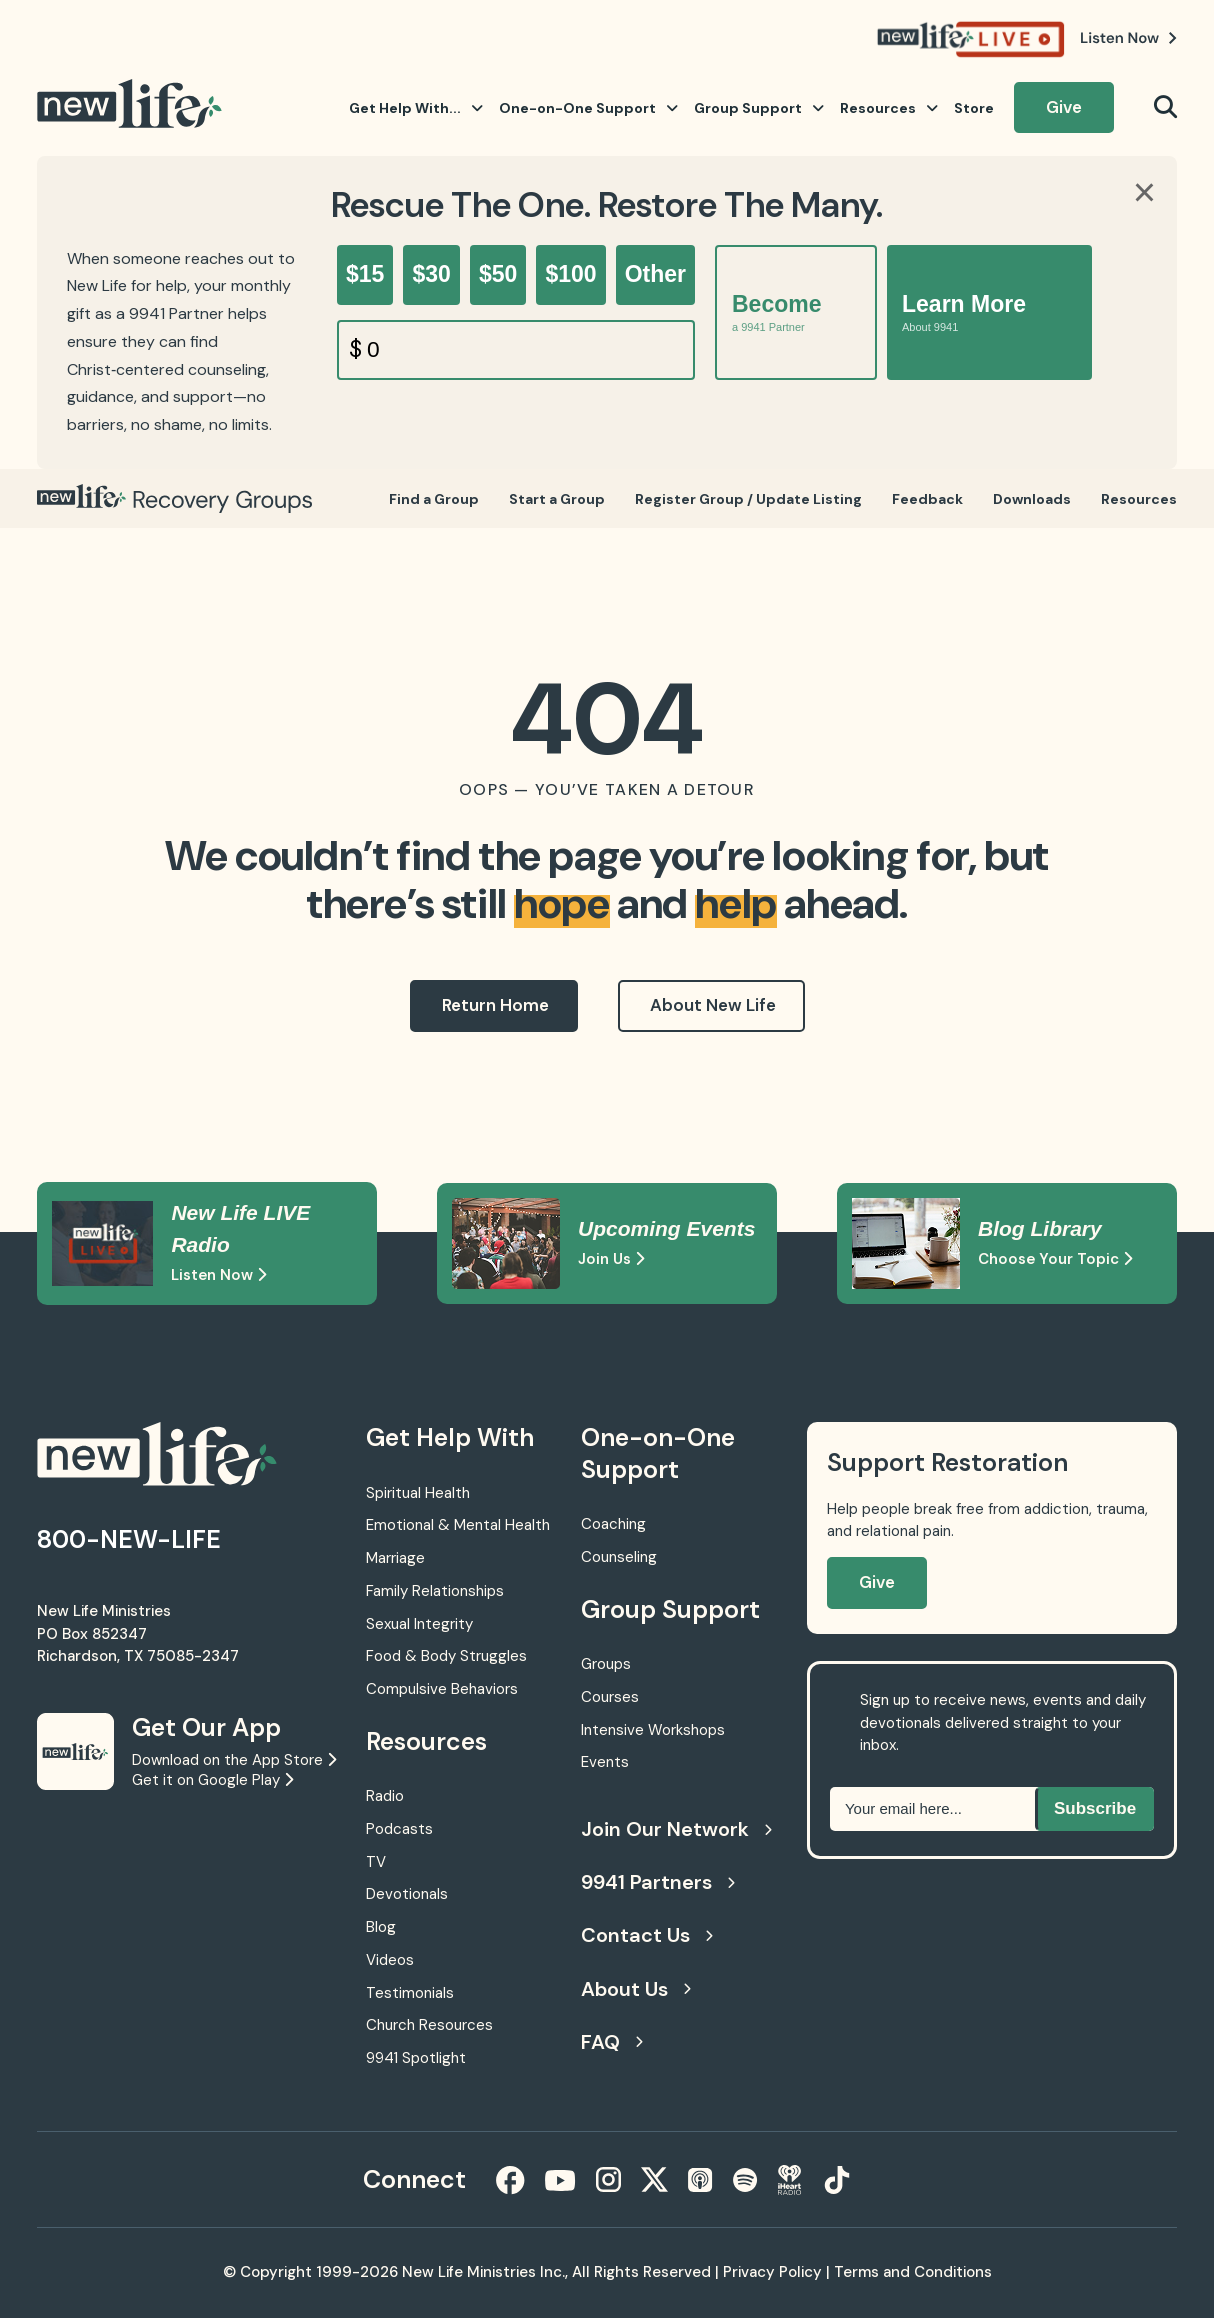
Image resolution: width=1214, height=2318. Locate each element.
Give (1064, 107)
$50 (498, 274)
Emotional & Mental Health (458, 1525)
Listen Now (218, 1275)
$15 (365, 274)
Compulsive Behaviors (442, 1689)
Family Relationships (435, 1591)
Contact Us (647, 1935)
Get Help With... (416, 108)
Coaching (613, 1524)
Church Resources (429, 2025)
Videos (390, 1960)
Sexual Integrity (419, 1624)
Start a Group (557, 499)
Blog (381, 1927)
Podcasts (399, 1829)
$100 (570, 274)
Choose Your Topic (1055, 1259)
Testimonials (410, 1993)
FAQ (612, 2042)
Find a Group (434, 499)
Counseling (619, 1557)
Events (605, 1762)
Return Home (495, 1005)
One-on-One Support (588, 108)
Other (655, 274)
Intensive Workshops (653, 1730)
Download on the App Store (234, 1760)
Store (974, 108)
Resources (889, 108)
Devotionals (407, 1894)
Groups (606, 1664)
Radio (385, 1796)
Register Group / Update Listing (748, 499)
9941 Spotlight (416, 2058)
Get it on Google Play (212, 1780)
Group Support (759, 108)
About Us (636, 1989)
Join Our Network (674, 1829)
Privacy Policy (772, 2272)
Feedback (927, 499)
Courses (610, 1697)
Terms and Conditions (913, 2272)
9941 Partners (658, 1882)
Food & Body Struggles (446, 1656)
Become (776, 312)
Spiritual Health (418, 1493)
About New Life (713, 1005)
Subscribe (1095, 1808)
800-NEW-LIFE (129, 1539)
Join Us (611, 1259)
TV (376, 1862)
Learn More (964, 312)
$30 (431, 274)
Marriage (395, 1558)
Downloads (1032, 499)
